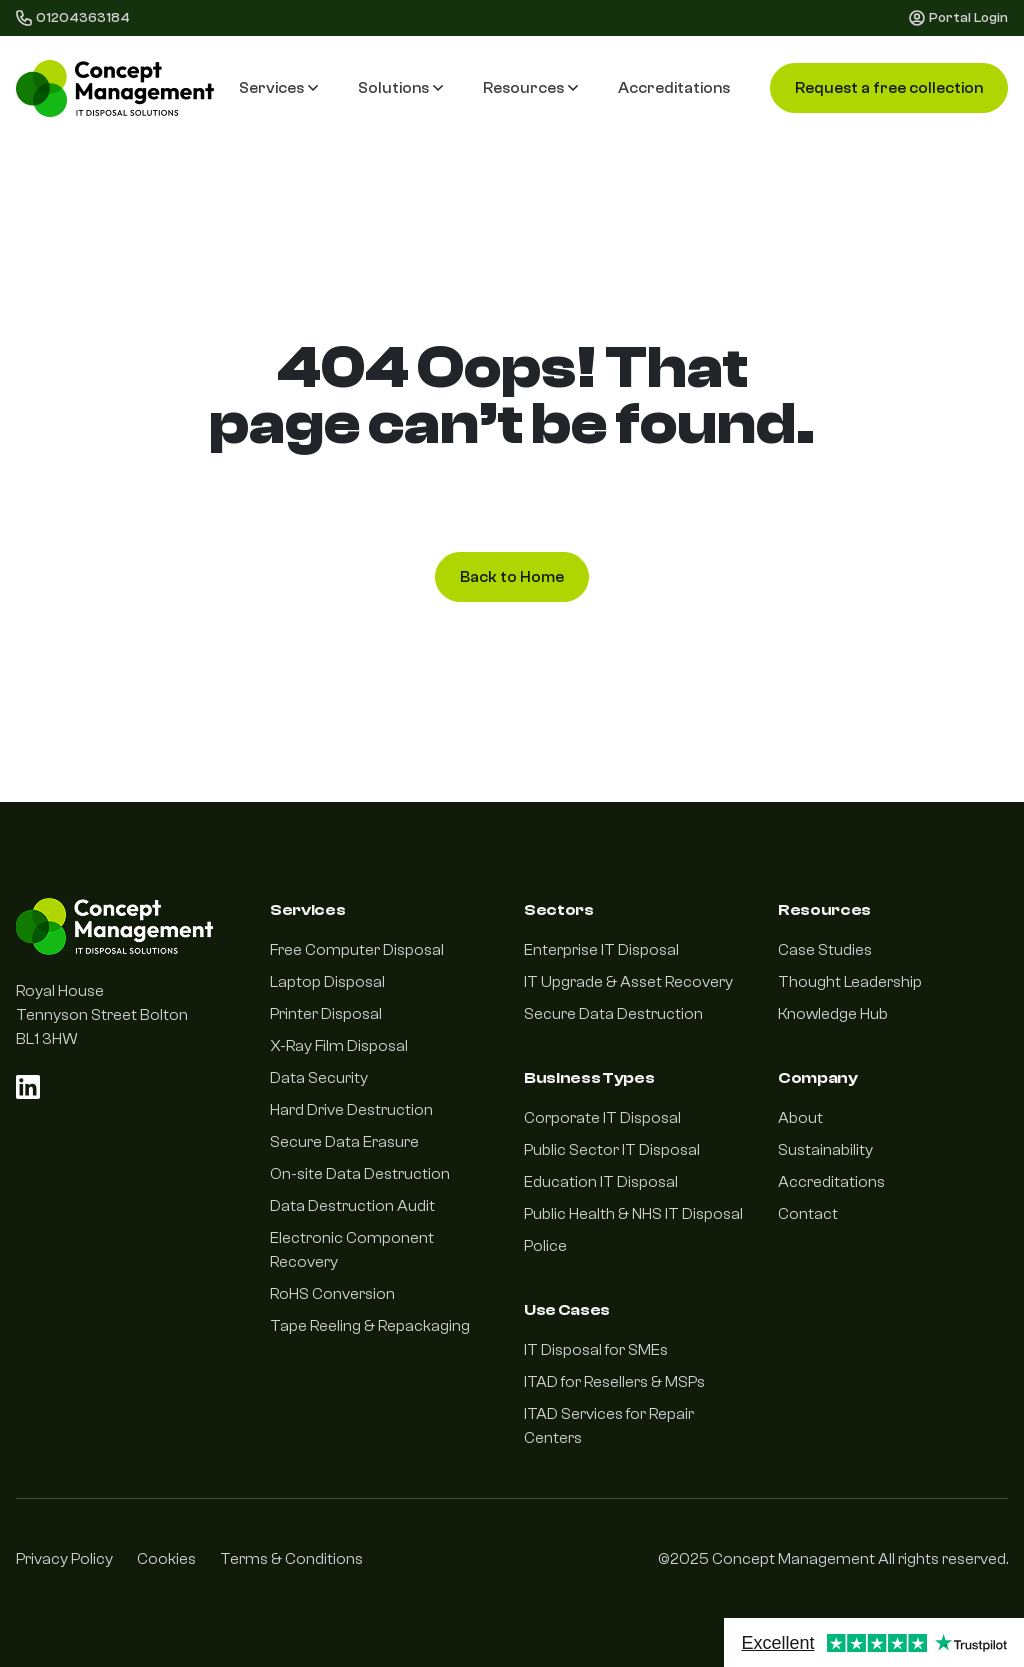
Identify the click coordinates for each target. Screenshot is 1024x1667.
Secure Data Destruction (613, 1014)
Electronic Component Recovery (352, 1250)
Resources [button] (530, 88)
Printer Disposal (326, 1014)
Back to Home (512, 577)
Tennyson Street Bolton (102, 1015)
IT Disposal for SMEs (596, 1350)
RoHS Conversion (332, 1294)
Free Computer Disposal (357, 950)
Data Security (319, 1078)
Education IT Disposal (601, 1182)
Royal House (60, 991)
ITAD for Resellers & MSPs (614, 1382)
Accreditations (674, 88)
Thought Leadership (850, 982)
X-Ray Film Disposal (339, 1046)
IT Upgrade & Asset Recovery (628, 982)
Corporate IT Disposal (602, 1118)
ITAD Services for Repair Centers (609, 1426)
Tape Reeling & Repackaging (370, 1326)
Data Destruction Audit (352, 1206)
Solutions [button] (400, 88)
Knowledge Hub (833, 1014)
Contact (808, 1214)
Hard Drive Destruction (351, 1110)
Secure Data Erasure (344, 1142)
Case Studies (825, 950)
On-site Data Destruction (360, 1174)
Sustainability (825, 1150)
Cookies (166, 1559)
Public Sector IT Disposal (612, 1150)
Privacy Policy (64, 1559)
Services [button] (278, 88)
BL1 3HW (47, 1039)
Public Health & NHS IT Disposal (633, 1214)
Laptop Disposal (327, 982)
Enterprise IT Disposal (601, 950)
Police (545, 1246)
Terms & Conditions (291, 1559)
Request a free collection (889, 88)
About (800, 1118)
